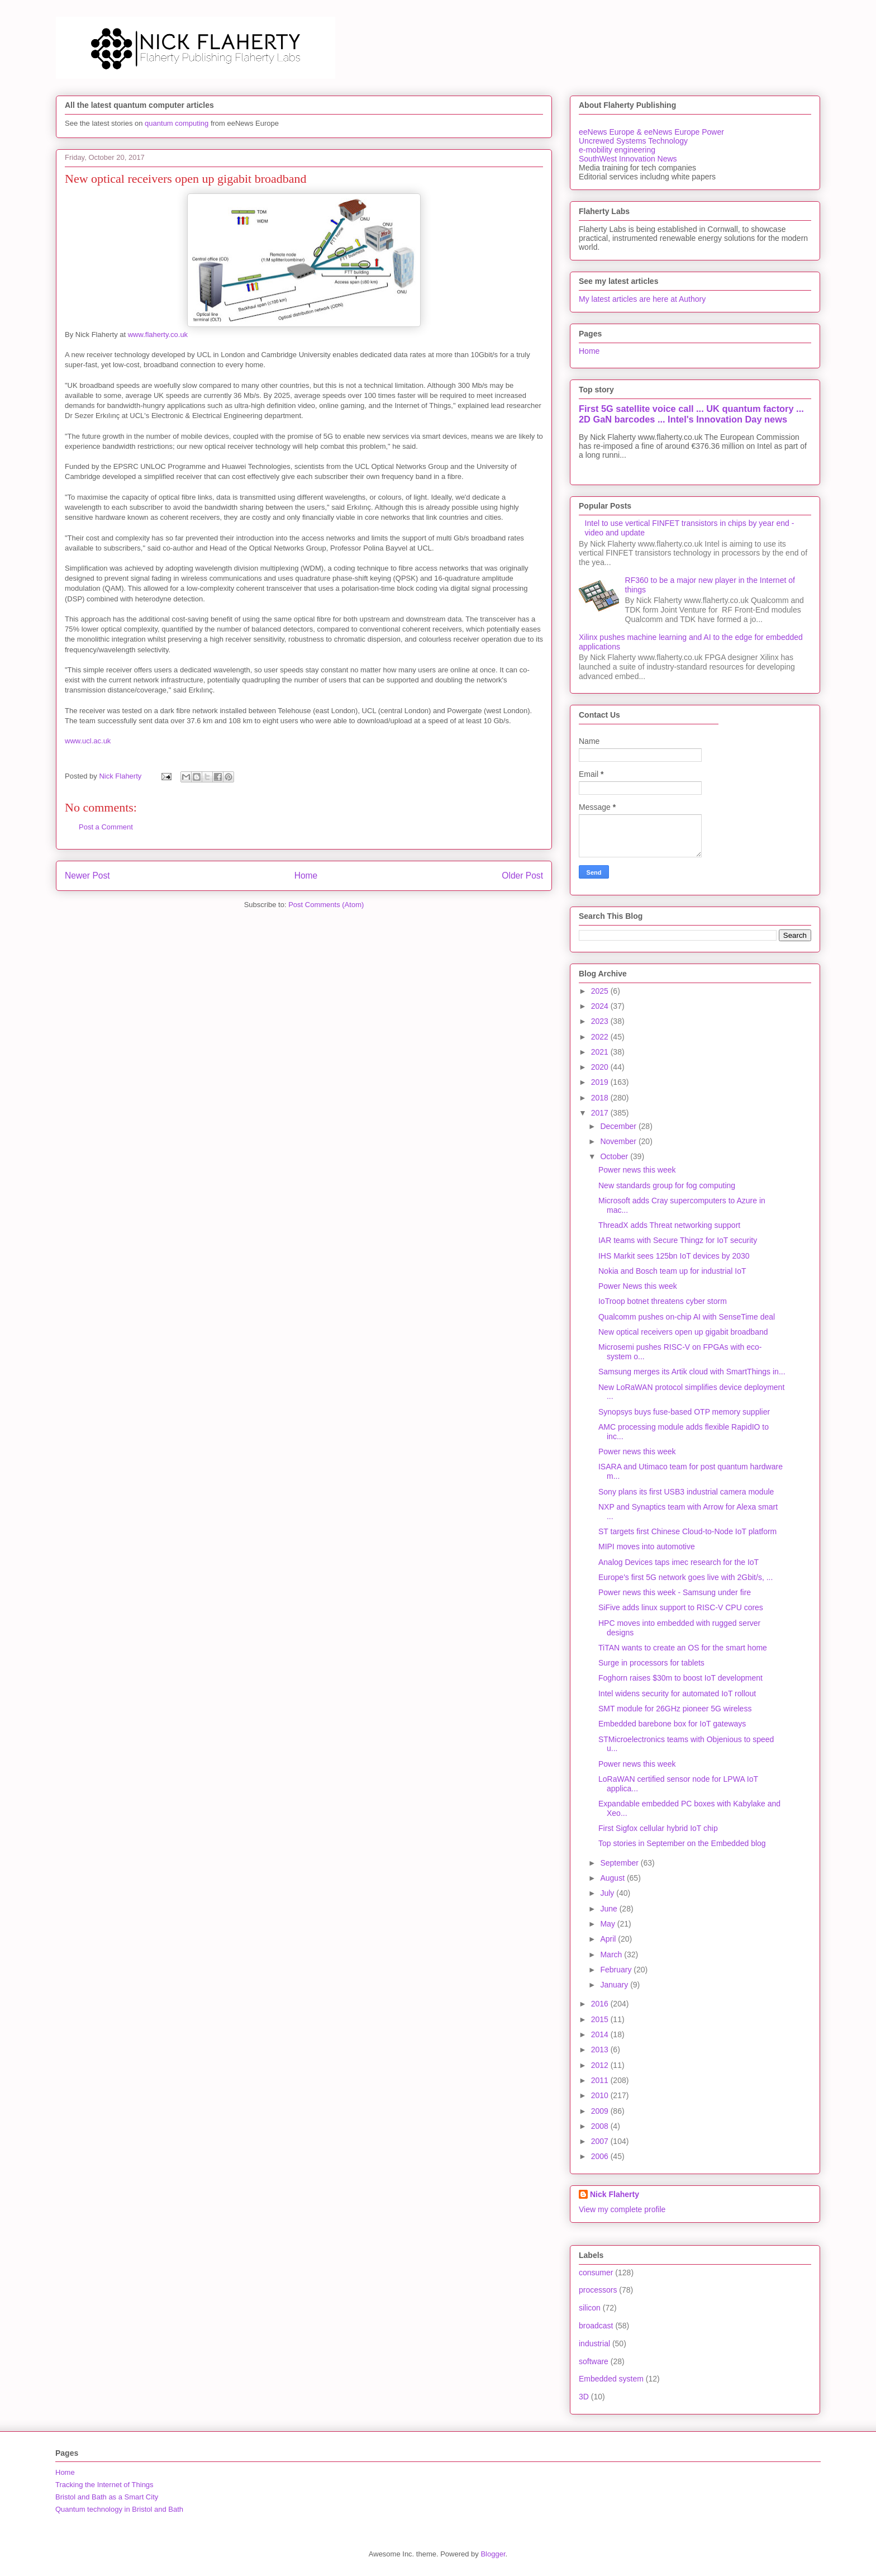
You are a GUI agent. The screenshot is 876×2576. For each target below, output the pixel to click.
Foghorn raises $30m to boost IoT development (680, 1677)
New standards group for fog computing (666, 1185)
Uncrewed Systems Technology (633, 140)
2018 (601, 1097)
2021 (601, 1051)
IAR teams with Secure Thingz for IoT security (677, 1240)
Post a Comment (106, 827)
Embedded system (611, 2378)
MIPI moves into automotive (646, 1546)
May (608, 1923)
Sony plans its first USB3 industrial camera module (686, 1491)
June (609, 1908)
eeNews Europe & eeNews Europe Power (651, 131)
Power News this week (637, 1286)
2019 (601, 1082)
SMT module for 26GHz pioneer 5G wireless (674, 1708)
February (617, 1969)
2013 (601, 2049)
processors (598, 2289)
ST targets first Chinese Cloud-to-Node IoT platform (687, 1531)
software (593, 2361)
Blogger (492, 2554)
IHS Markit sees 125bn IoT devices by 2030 (674, 1255)
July (608, 1893)
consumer (596, 2272)
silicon (590, 2307)
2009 (601, 2111)
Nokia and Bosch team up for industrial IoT (672, 1270)
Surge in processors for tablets (651, 1662)
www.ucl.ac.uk (88, 741)
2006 (601, 2156)
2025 (601, 990)
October (615, 1156)
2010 (601, 2095)
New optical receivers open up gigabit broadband (683, 1331)
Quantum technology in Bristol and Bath (119, 2509)
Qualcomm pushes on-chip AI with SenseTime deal (686, 1316)
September (620, 1862)
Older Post (522, 875)
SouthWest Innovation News (628, 158)
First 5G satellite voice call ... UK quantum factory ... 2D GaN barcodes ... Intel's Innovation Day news (691, 414)
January (615, 1984)
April (609, 1938)
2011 (601, 2080)
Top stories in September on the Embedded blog (682, 1843)
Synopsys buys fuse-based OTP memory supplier (684, 1411)
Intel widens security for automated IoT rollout (677, 1693)
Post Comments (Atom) (326, 904)
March (612, 1954)
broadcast (596, 2325)
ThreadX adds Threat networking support (669, 1225)
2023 (601, 1021)
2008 (601, 2126)
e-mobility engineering (617, 149)
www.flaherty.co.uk (157, 334)
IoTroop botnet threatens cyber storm (662, 1301)
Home (306, 875)
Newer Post (87, 875)
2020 (601, 1066)
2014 (601, 2034)
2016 (601, 2003)
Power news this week (637, 1169)
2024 (601, 1006)
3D (584, 2396)
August (613, 1877)
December (619, 1126)
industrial (594, 2343)
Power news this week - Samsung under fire (674, 1592)
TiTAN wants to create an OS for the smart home (682, 1647)
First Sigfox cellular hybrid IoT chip (658, 1828)
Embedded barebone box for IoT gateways (672, 1723)
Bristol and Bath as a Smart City (106, 2497)
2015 (601, 2019)
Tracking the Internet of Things (104, 2484)
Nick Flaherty (614, 2194)
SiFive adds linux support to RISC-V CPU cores (680, 1607)
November (619, 1141)
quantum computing (176, 123)
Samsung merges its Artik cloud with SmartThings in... (691, 1371)
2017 (601, 1112)
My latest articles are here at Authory (642, 299)
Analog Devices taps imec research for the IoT (678, 1562)
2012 (601, 2065)
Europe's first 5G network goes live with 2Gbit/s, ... (685, 1577)
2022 (601, 1036)
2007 (601, 2141)
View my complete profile (622, 2209)
